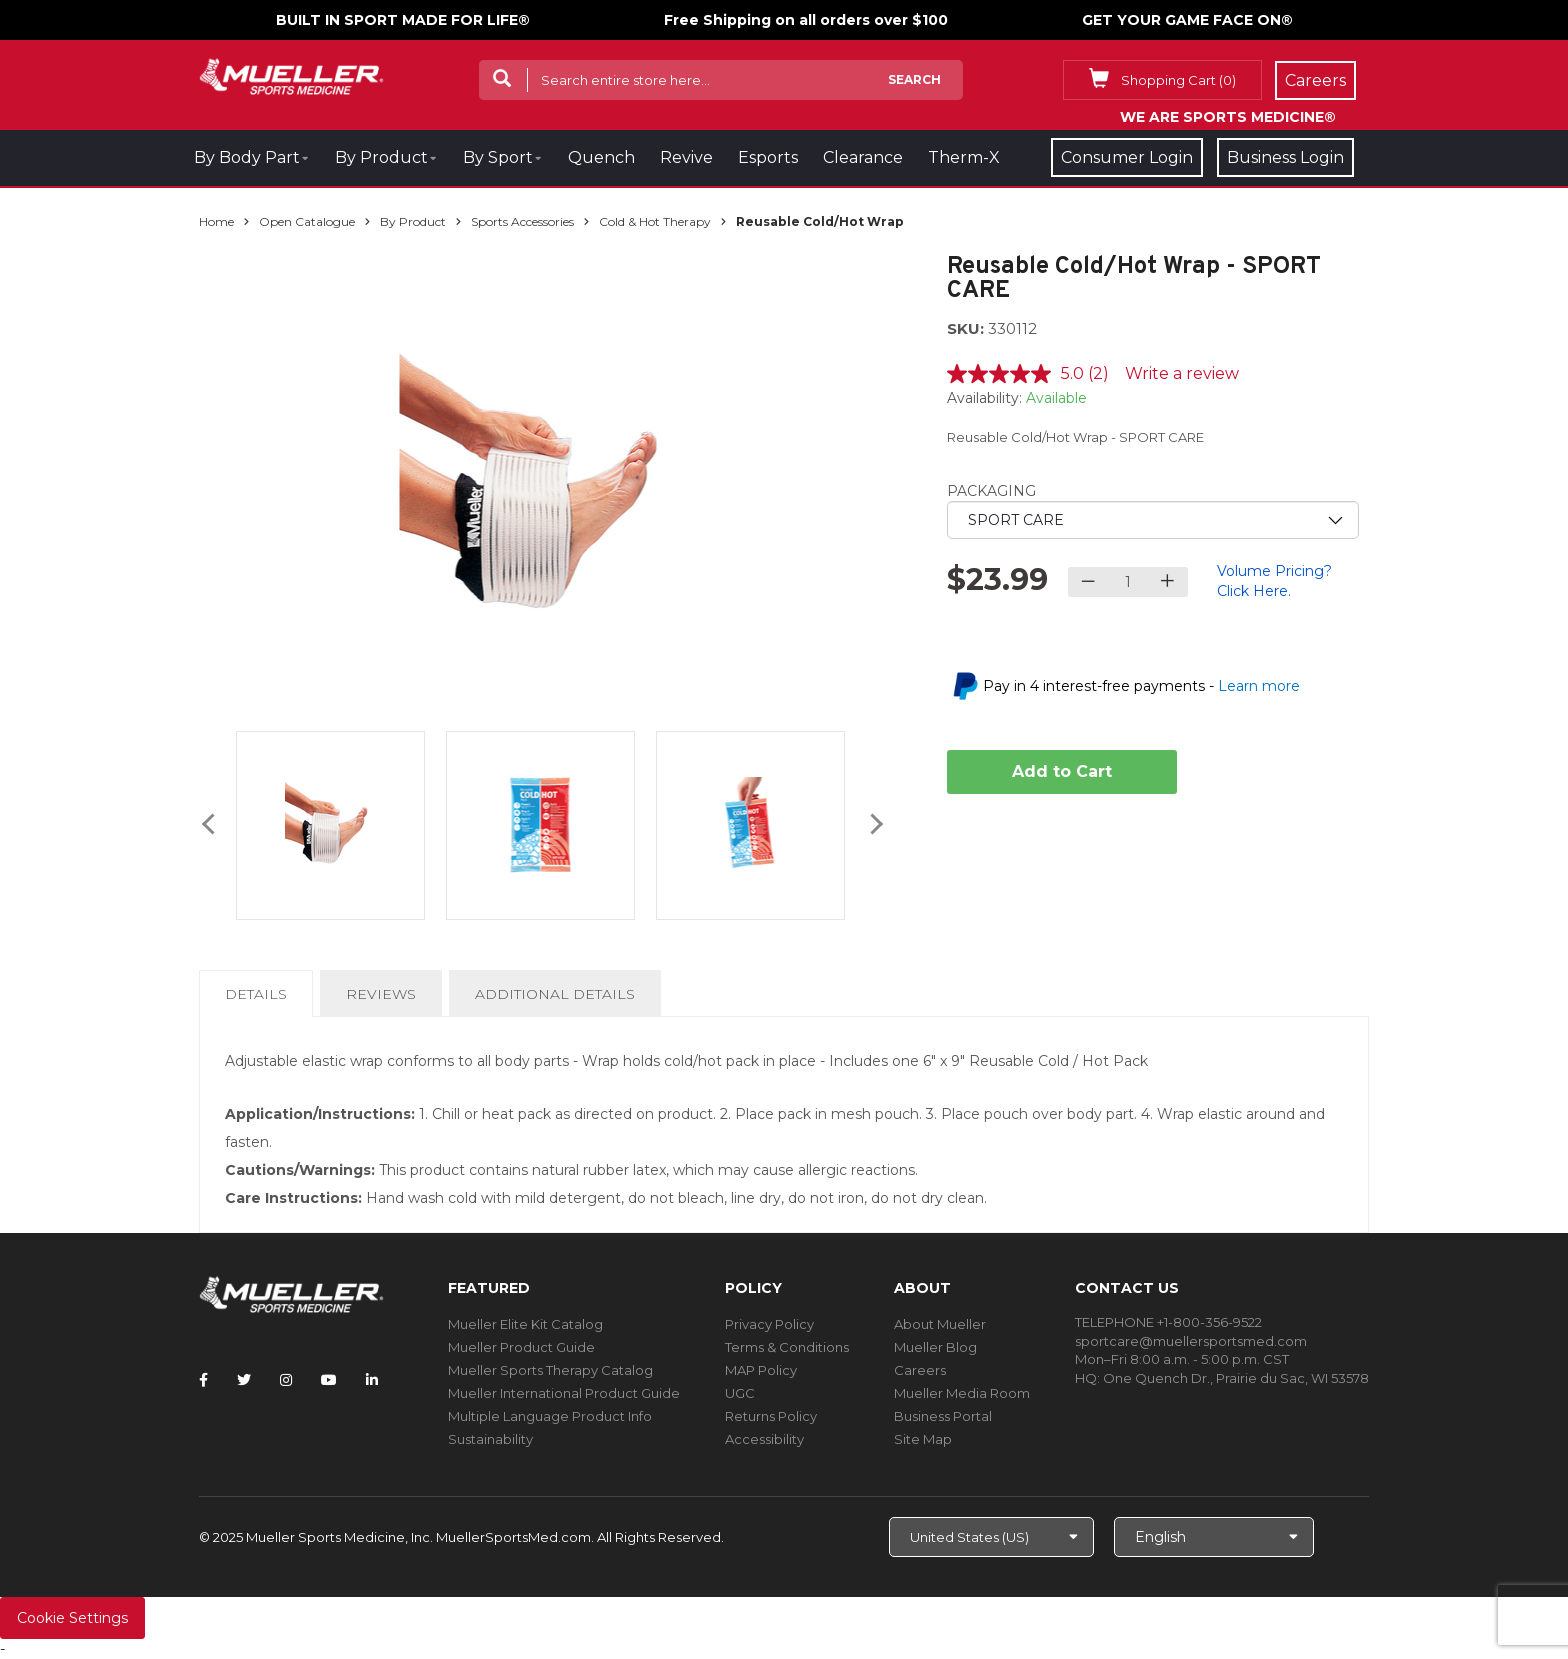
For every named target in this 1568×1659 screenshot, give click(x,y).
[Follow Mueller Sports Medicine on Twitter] (244, 1380)
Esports (768, 157)
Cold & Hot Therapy (655, 221)
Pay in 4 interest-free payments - (1141, 686)
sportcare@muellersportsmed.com (1191, 1341)
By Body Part (247, 157)
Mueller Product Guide (521, 1347)
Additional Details (555, 994)
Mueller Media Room (962, 1393)
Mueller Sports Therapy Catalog (550, 1370)
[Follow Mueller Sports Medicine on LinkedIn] (372, 1380)
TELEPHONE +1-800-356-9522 (1168, 1322)
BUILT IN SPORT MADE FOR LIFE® (403, 20)
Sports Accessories (522, 221)
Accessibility (764, 1439)
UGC (740, 1393)
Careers (920, 1370)
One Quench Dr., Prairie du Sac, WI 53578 (1236, 1378)
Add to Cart (1062, 771)
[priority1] (1153, 520)
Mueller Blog (935, 1347)
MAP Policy (761, 1370)
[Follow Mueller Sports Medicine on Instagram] (286, 1380)
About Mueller (940, 1324)
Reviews (381, 994)
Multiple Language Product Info (550, 1416)
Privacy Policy (769, 1324)
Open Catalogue (307, 221)
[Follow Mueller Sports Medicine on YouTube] (329, 1380)
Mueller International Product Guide (564, 1393)
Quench (601, 157)
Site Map (923, 1439)
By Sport (498, 157)
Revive (686, 157)
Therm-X (964, 157)
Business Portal (943, 1416)
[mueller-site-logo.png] (291, 74)
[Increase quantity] (1167, 582)
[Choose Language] (1214, 1537)
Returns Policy (771, 1416)
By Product (381, 157)
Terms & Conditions (787, 1347)
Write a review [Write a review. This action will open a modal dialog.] (1182, 373)
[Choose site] (991, 1537)
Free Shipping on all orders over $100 (806, 20)
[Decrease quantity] (1088, 582)
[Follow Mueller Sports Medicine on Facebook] (203, 1380)
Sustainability (490, 1439)
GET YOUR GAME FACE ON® (1187, 20)
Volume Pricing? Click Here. (1274, 581)
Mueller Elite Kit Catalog (525, 1324)
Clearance (863, 157)
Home (216, 221)
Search (914, 79)
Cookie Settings (72, 1618)
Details (260, 1000)
